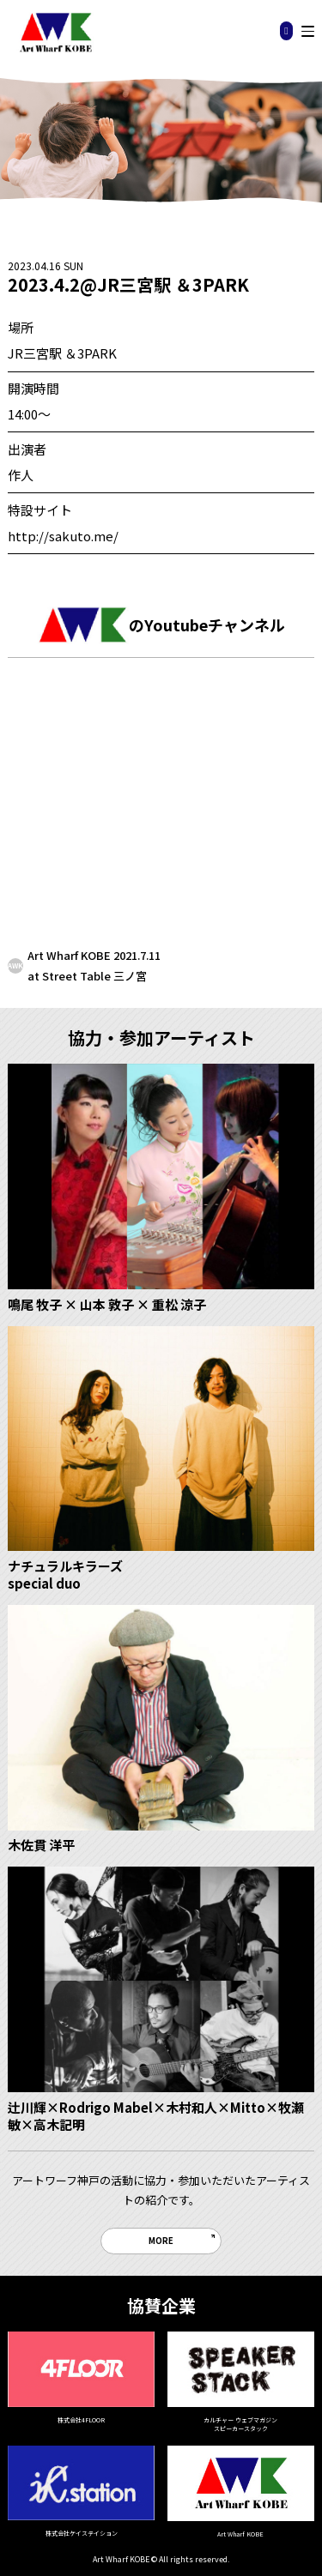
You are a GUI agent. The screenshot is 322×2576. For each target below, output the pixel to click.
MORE (161, 2241)
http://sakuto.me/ (63, 536)
